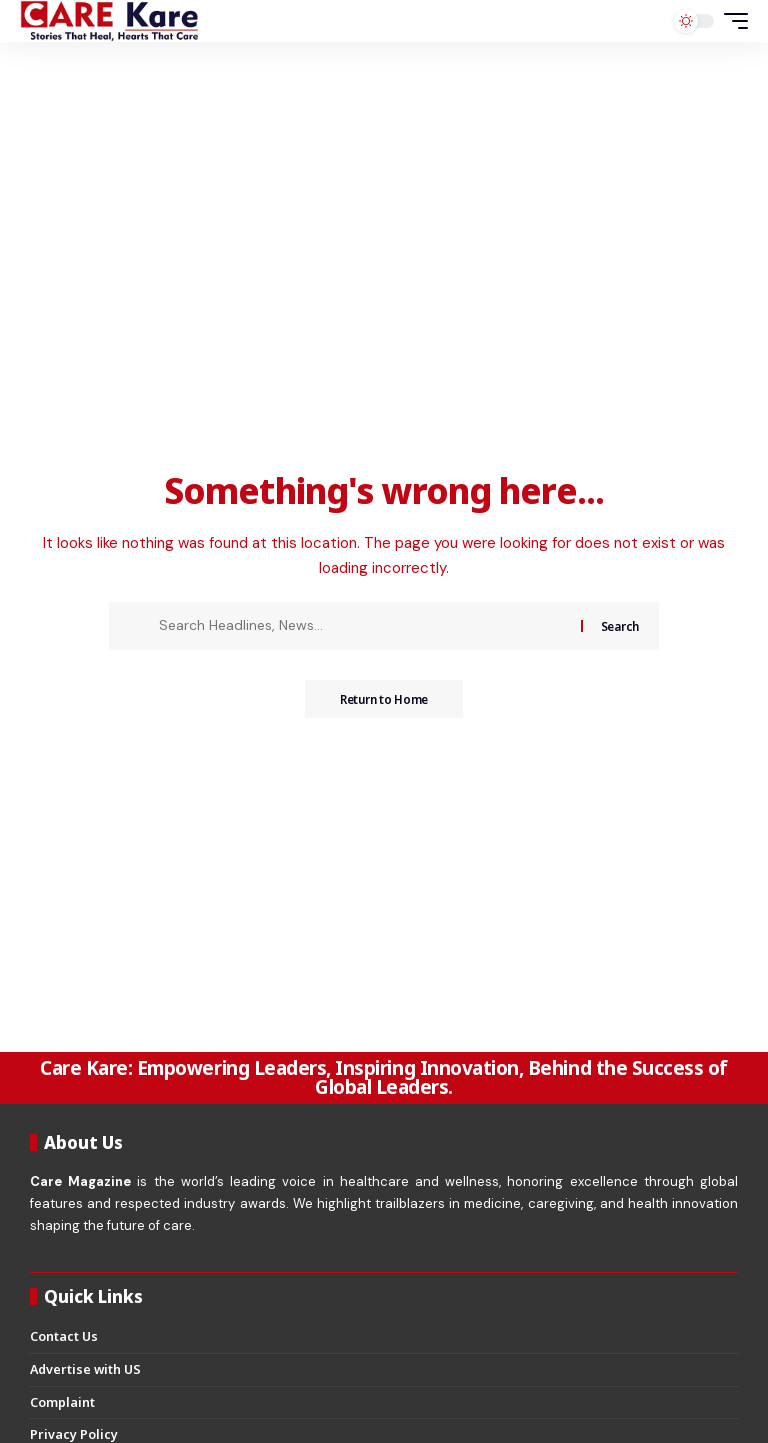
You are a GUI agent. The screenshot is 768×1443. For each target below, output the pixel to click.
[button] (731, 21)
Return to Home (383, 699)
